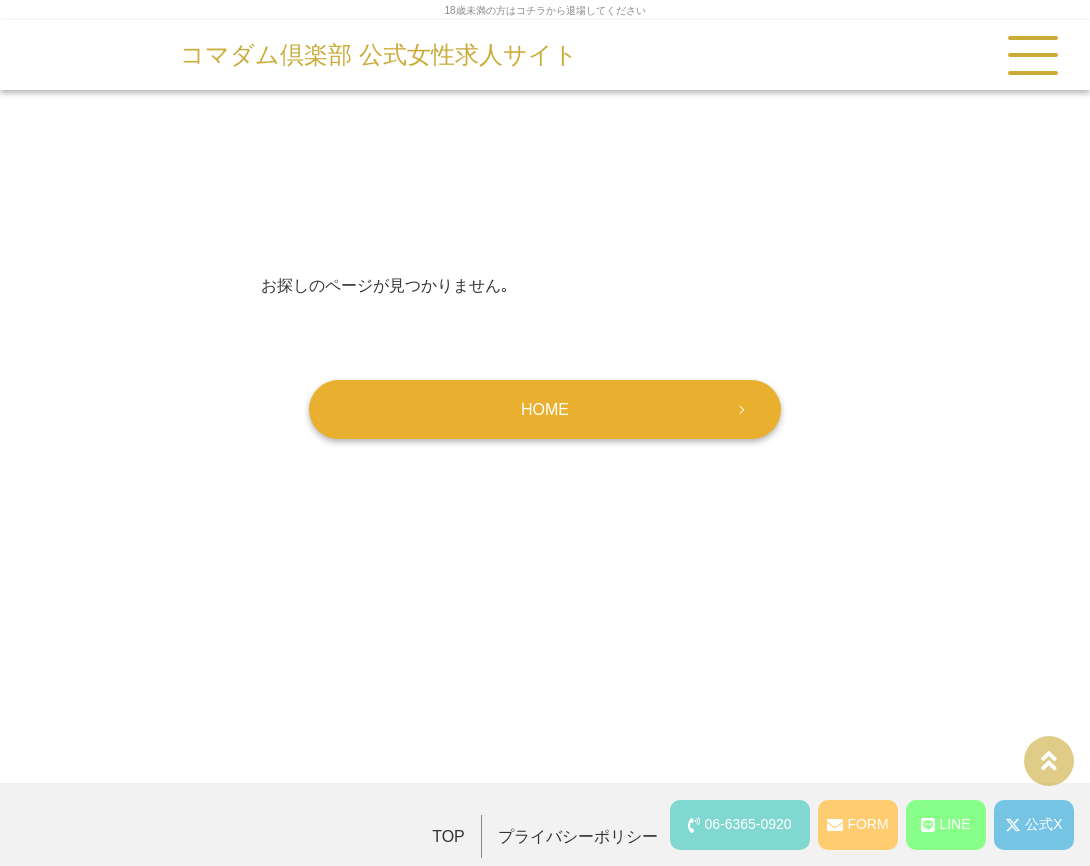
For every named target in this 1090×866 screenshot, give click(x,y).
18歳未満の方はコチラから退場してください (544, 10)
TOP (448, 836)
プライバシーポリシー (578, 836)
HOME (545, 409)
